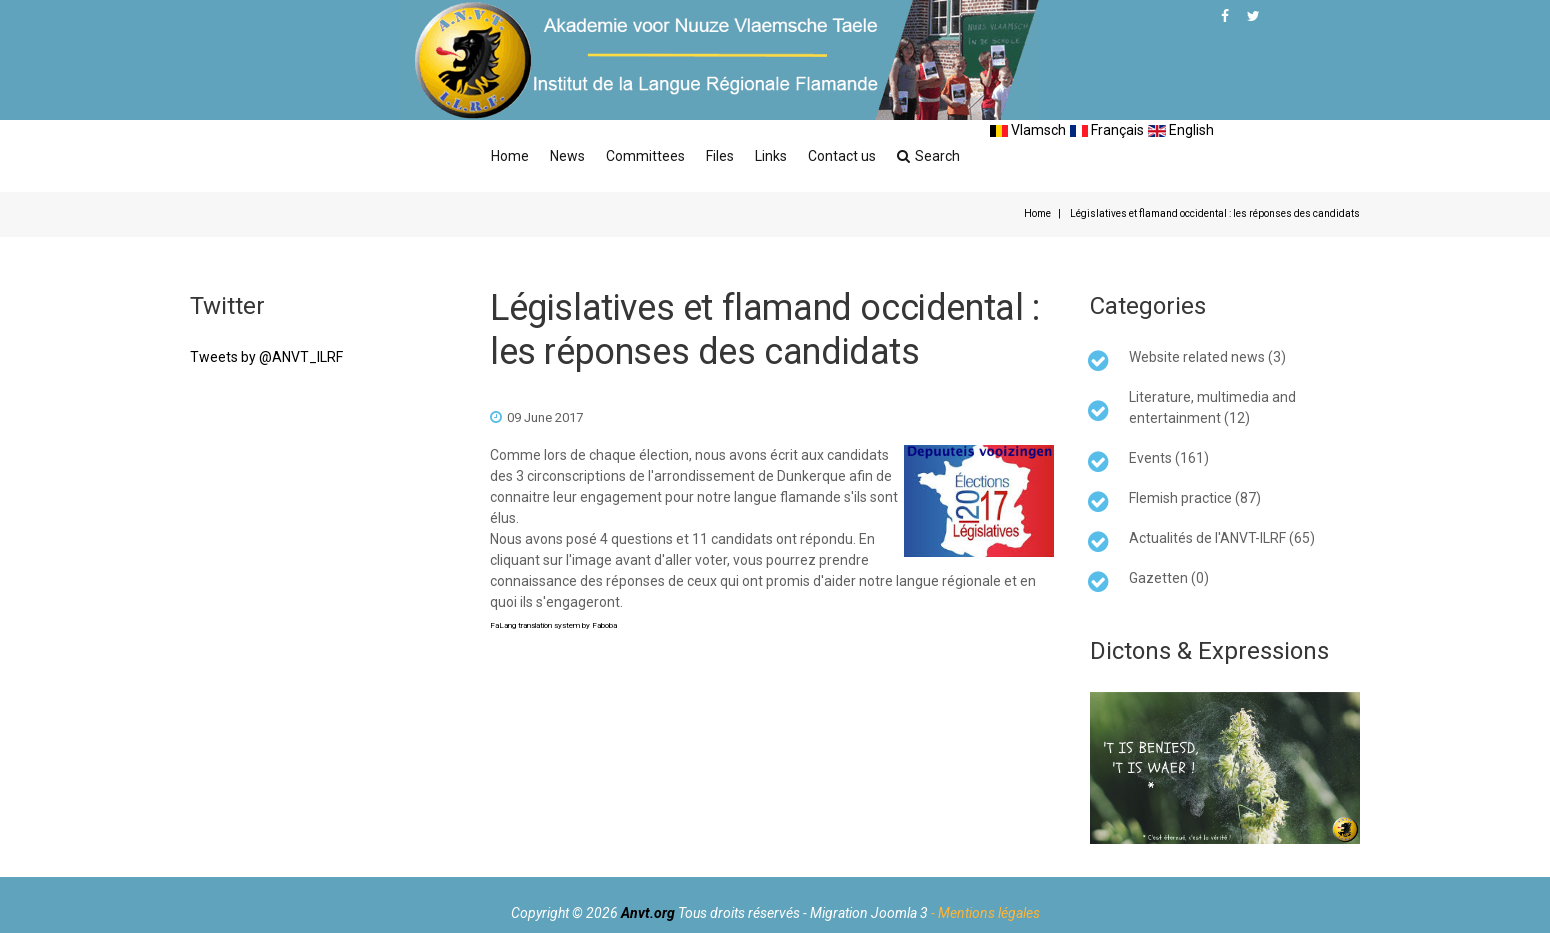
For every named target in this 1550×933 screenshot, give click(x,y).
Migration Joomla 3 (869, 913)
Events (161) (1169, 458)
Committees (645, 156)
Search (928, 156)
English (1181, 130)
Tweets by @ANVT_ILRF (266, 357)
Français (1107, 130)
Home (510, 156)
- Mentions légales (985, 913)
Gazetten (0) (1169, 578)
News (567, 156)
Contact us (842, 156)
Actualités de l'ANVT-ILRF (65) (1222, 538)
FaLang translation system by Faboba (553, 625)
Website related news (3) (1207, 357)
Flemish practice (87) (1195, 498)
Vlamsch (1028, 130)
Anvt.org (648, 913)
